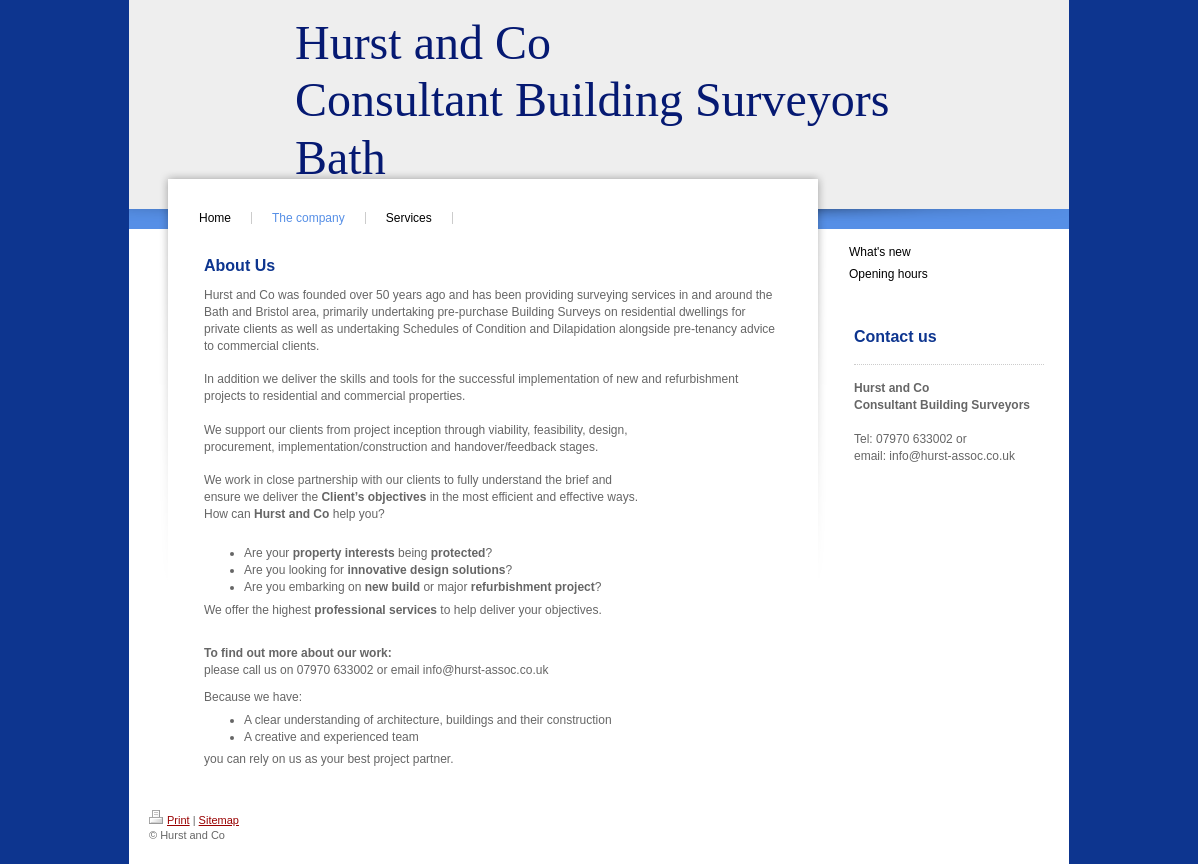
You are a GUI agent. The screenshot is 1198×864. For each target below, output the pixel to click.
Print (169, 820)
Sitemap (219, 820)
